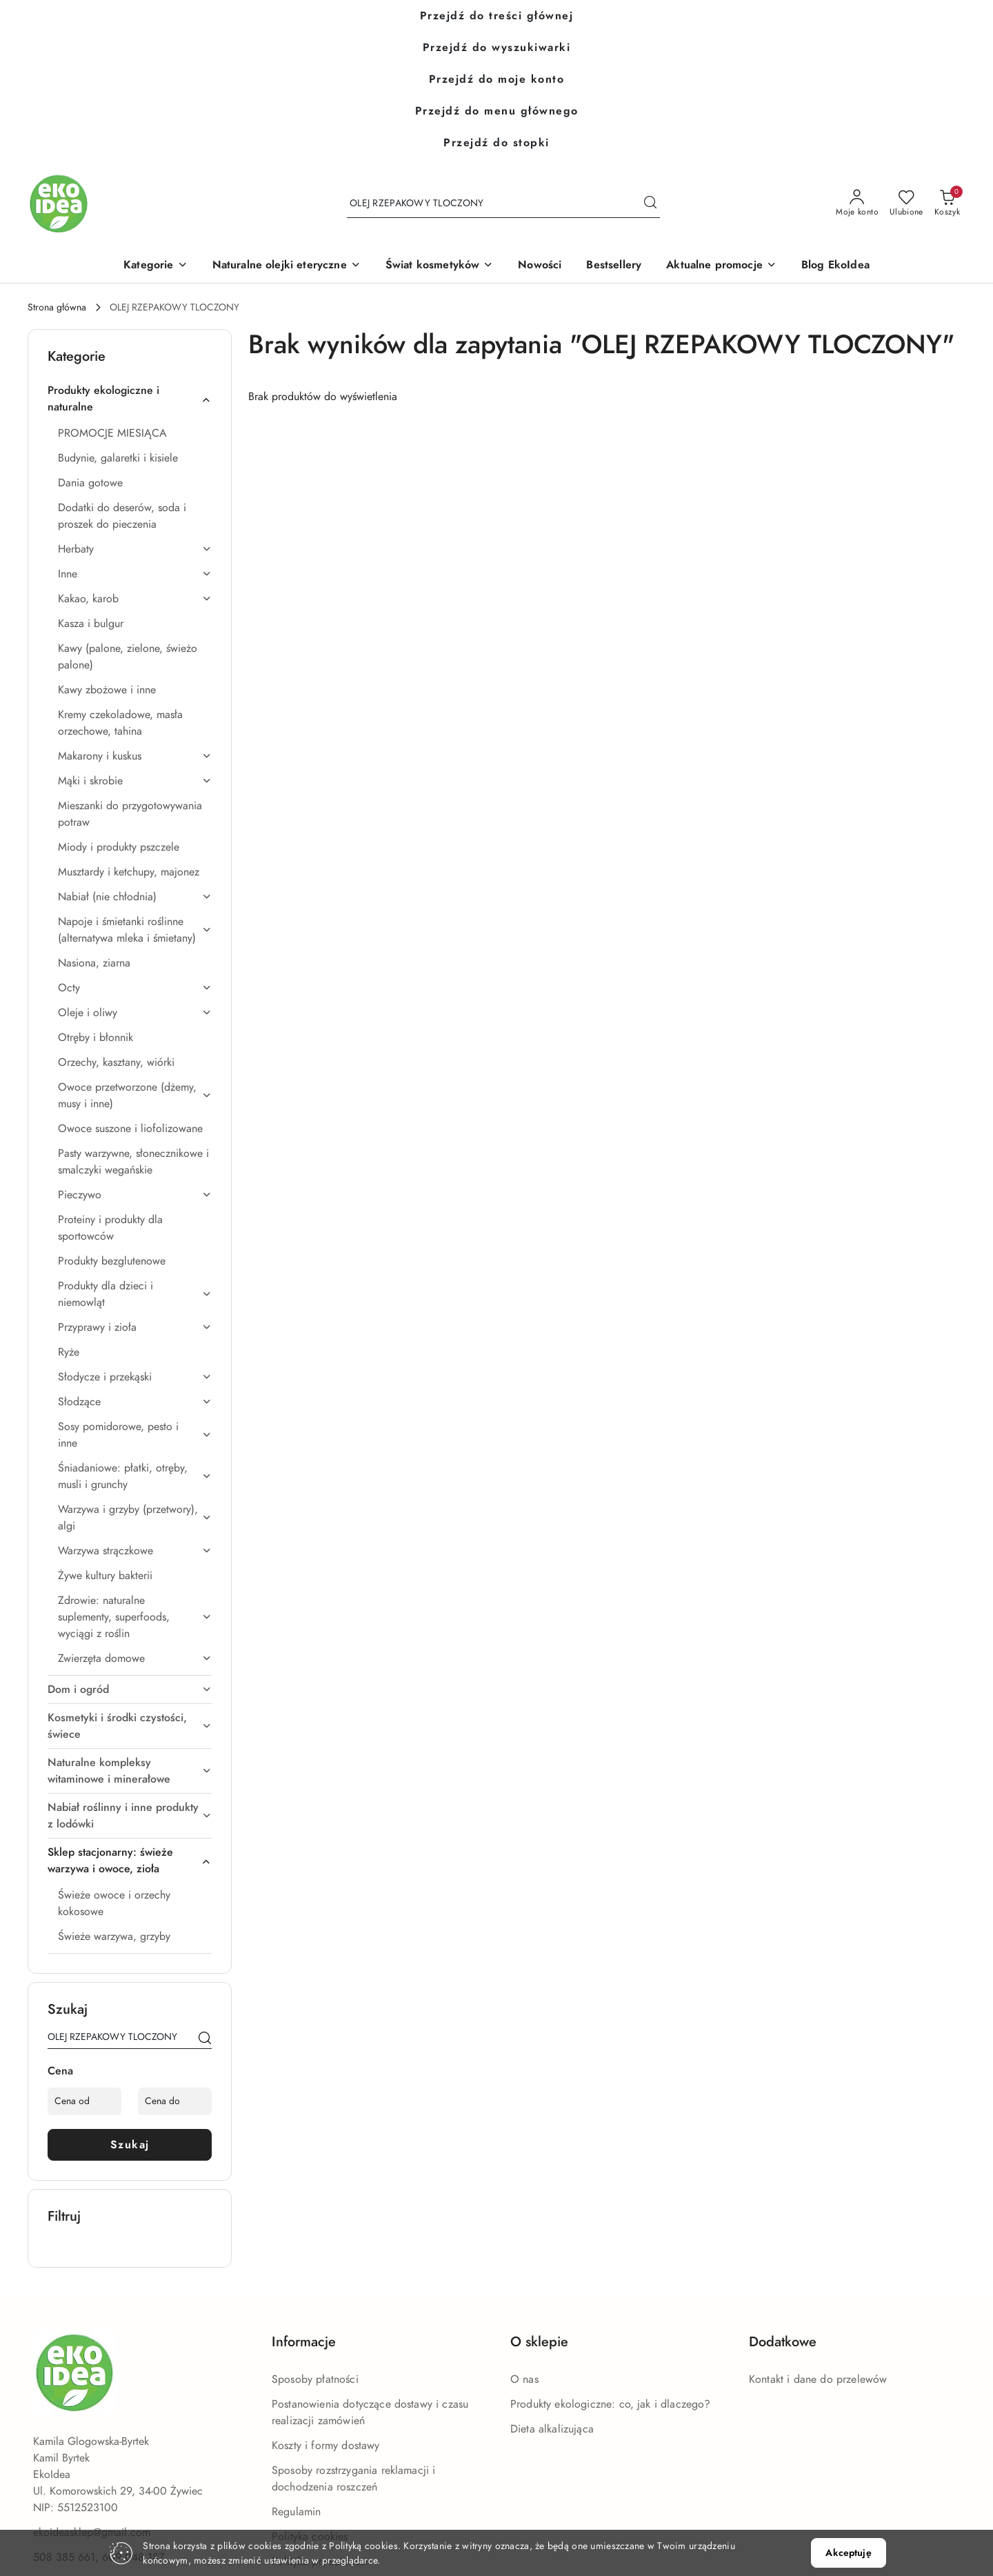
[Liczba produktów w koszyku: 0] (947, 203)
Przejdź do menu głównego (497, 111)
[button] (155, 266)
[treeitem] (130, 399)
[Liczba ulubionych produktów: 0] (906, 203)
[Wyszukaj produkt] (503, 204)
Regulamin (296, 2511)
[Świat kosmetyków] (439, 266)
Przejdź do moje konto (497, 79)
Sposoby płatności (315, 2379)
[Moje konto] (857, 203)
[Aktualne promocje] (721, 266)
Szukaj (130, 2144)
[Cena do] (175, 2101)
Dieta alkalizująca (552, 2429)
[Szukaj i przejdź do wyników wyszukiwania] (650, 203)
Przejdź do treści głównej (497, 15)
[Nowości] (539, 266)
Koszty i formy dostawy (326, 2445)
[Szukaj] (205, 2039)
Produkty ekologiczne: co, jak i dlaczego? (610, 2404)
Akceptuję (848, 2552)
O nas (524, 2379)
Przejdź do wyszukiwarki (497, 47)
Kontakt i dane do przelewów (818, 2379)
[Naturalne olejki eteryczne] (286, 266)
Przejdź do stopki (496, 142)
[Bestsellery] (614, 266)
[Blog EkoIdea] (835, 266)
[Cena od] (84, 2101)
